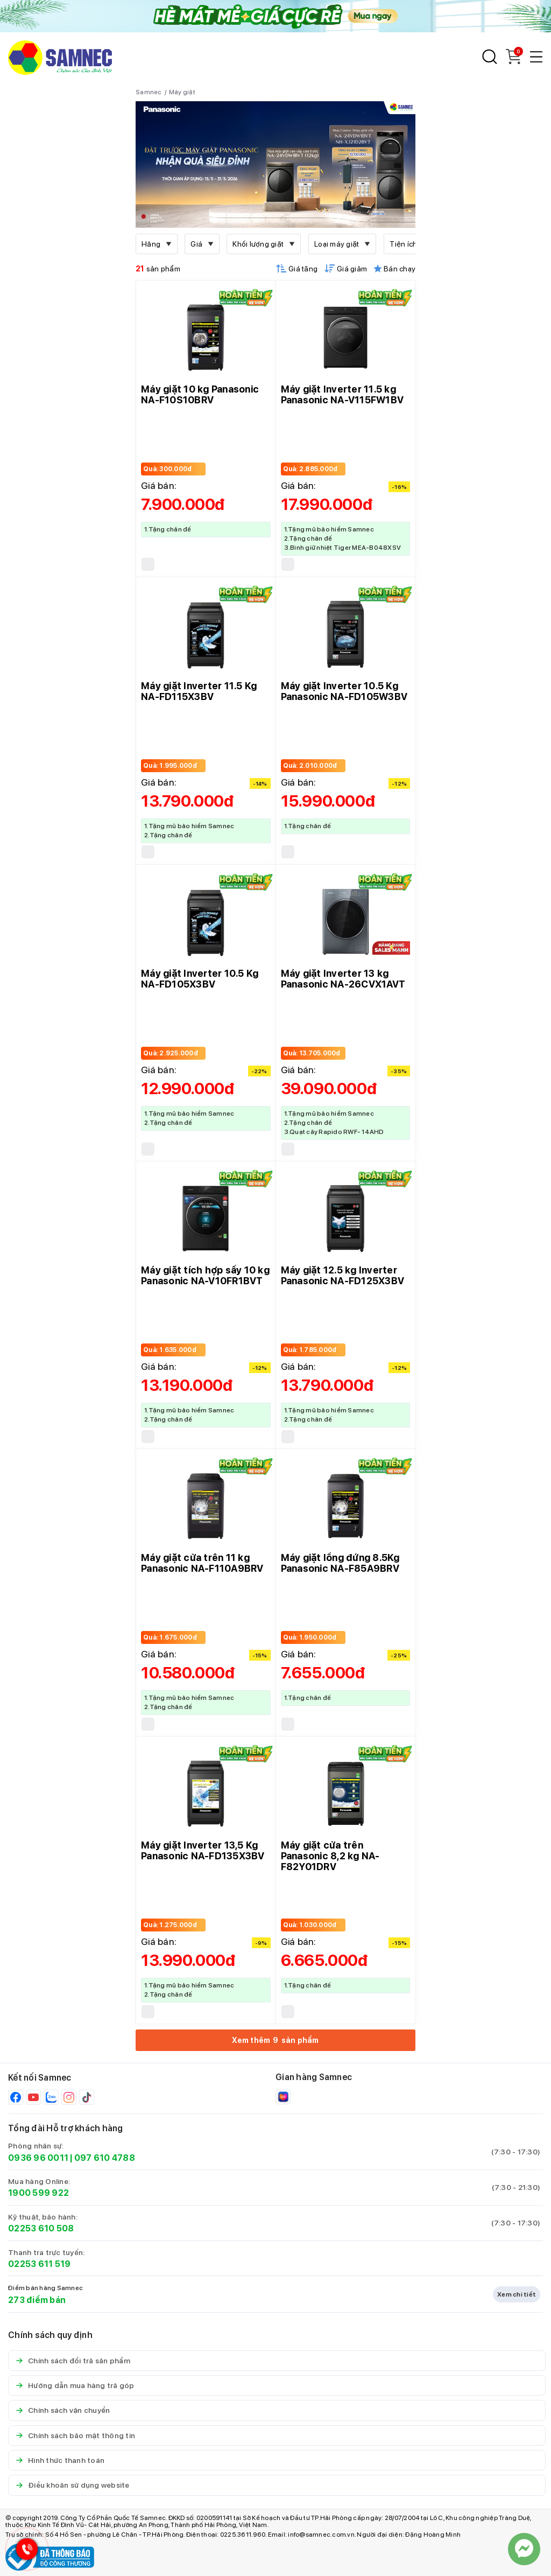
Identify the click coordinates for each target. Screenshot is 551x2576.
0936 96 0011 (38, 2158)
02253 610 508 (41, 2228)
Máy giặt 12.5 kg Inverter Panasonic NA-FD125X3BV (343, 1275)
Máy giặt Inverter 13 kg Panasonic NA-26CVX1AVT (343, 979)
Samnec (149, 92)
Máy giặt (182, 92)
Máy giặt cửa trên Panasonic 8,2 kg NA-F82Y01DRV (330, 1855)
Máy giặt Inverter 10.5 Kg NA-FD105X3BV (199, 979)
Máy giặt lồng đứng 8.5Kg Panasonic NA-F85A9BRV (340, 1563)
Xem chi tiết (516, 2294)
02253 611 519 (39, 2264)
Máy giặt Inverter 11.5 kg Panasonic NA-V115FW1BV (342, 394)
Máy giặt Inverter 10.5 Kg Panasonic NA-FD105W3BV (344, 691)
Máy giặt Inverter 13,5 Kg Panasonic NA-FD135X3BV (203, 1850)
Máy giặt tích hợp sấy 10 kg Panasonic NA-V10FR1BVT (205, 1275)
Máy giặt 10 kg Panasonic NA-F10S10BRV (200, 394)
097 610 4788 (104, 2158)
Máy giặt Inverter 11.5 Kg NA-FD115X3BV (199, 691)
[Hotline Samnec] (24, 2551)
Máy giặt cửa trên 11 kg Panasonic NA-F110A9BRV (202, 1563)
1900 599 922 (38, 2193)
